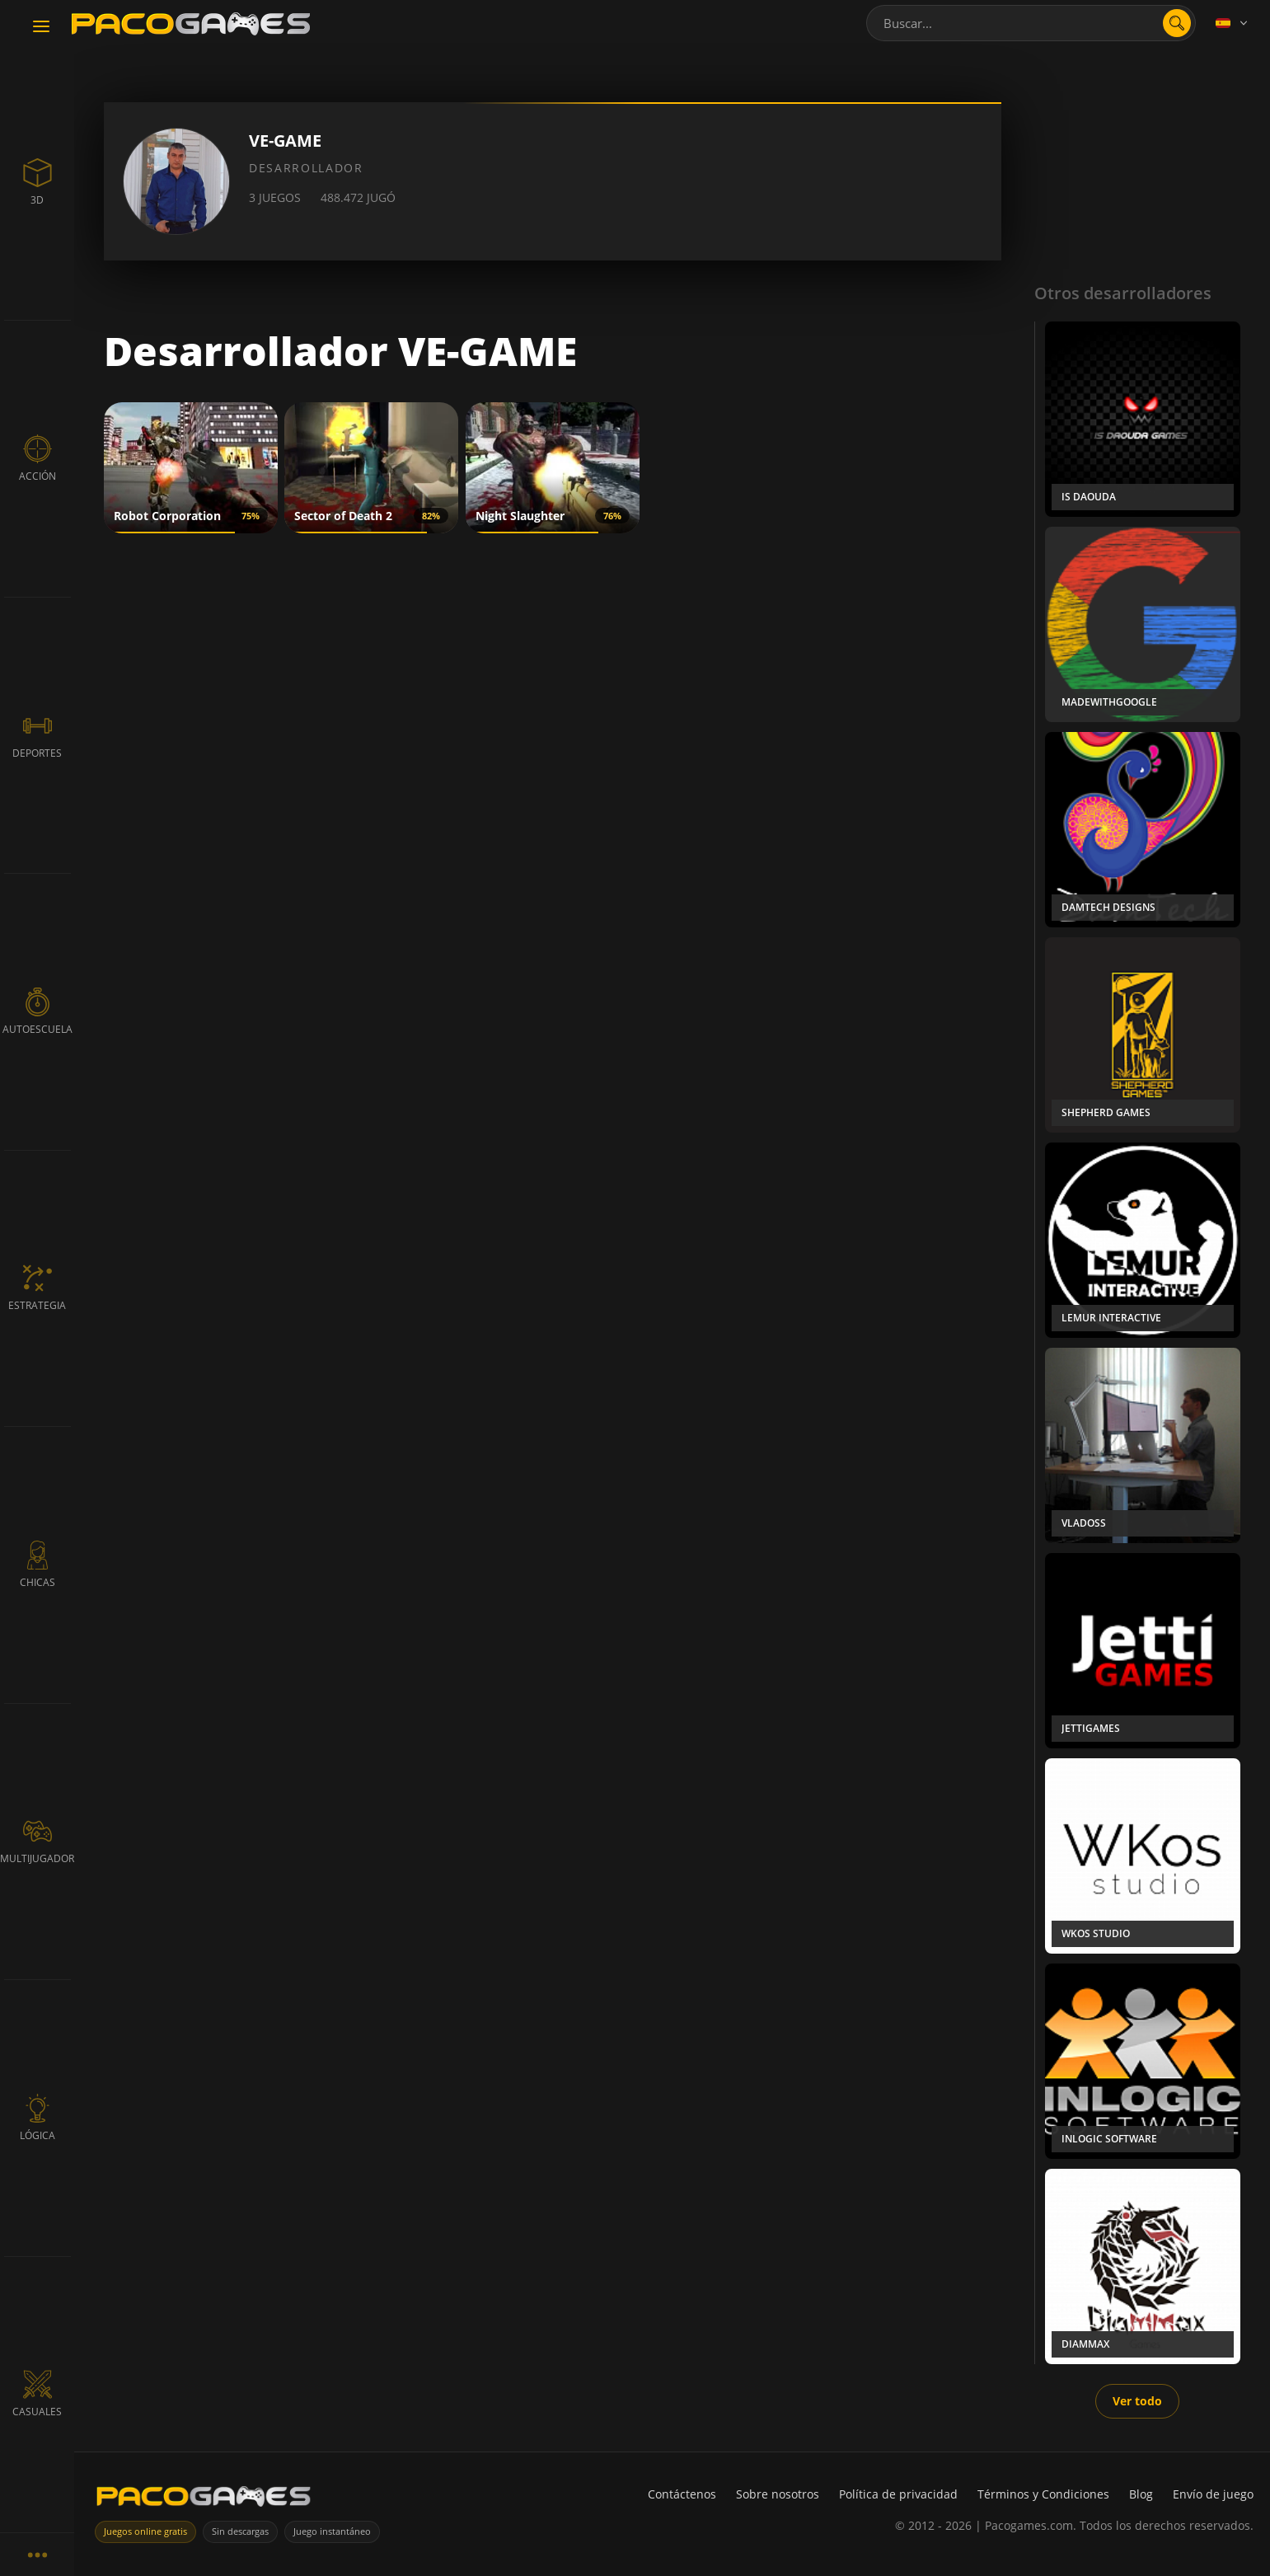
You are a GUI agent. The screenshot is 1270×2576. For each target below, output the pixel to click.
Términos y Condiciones (1043, 2494)
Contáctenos (682, 2494)
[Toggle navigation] (41, 27)
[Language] (1233, 23)
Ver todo (1137, 2401)
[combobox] (1031, 23)
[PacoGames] (203, 2499)
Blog (1141, 2494)
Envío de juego (1213, 2494)
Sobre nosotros (777, 2494)
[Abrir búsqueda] (1177, 23)
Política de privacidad (898, 2494)
